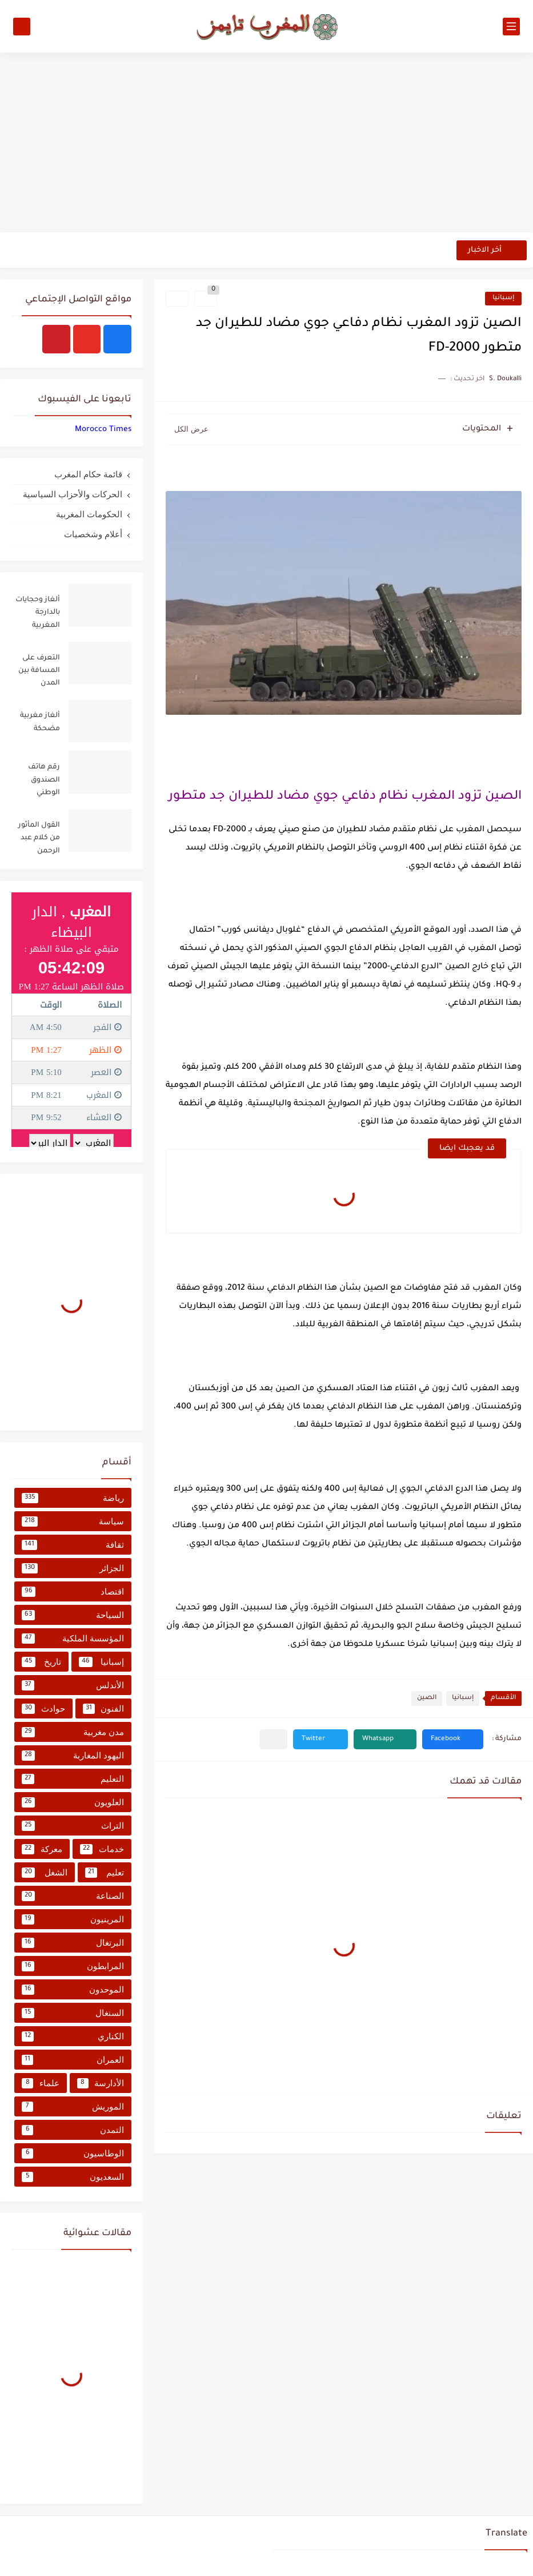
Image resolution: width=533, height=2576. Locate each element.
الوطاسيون (73, 2153)
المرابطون (73, 1966)
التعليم (73, 1779)
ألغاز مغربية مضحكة (40, 722)
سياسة (73, 1521)
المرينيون (73, 1919)
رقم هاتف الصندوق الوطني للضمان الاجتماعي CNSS (44, 781)
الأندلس (73, 1685)
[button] (452, 1739)
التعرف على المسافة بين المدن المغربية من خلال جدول (39, 672)
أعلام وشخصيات (93, 534)
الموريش (73, 2107)
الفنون (104, 1709)
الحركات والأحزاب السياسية (72, 494)
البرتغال (73, 1943)
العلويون (73, 1802)
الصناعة (73, 1896)
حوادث (43, 1709)
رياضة (73, 1498)
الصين (426, 1698)
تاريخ (41, 1662)
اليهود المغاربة (73, 1755)
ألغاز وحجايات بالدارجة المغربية (37, 613)
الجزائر (73, 1568)
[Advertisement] (266, 144)
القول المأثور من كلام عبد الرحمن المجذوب (39, 840)
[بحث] (21, 26)
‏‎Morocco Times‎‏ (103, 429)
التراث (73, 1826)
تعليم (105, 1872)
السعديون (73, 2177)
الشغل (44, 1872)
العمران (73, 2060)
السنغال (73, 2013)
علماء (40, 2083)
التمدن (73, 2130)
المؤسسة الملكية (73, 1638)
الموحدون (73, 1990)
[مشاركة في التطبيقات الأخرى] (273, 1739)
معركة (42, 1849)
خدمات (102, 1849)
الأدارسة (101, 2083)
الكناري (73, 2036)
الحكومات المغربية (89, 514)
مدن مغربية (73, 1732)
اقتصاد (73, 1592)
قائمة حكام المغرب (88, 474)
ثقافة (73, 1545)
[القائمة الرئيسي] (511, 26)
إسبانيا (503, 298)
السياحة (73, 1615)
